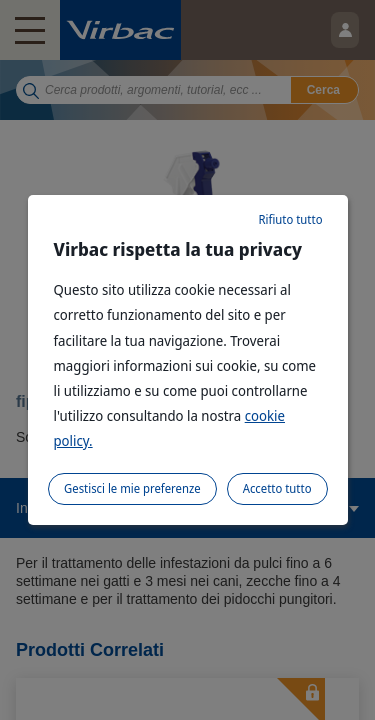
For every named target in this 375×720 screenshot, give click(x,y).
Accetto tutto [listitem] (277, 488)
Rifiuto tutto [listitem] (290, 219)
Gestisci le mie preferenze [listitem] (132, 488)
